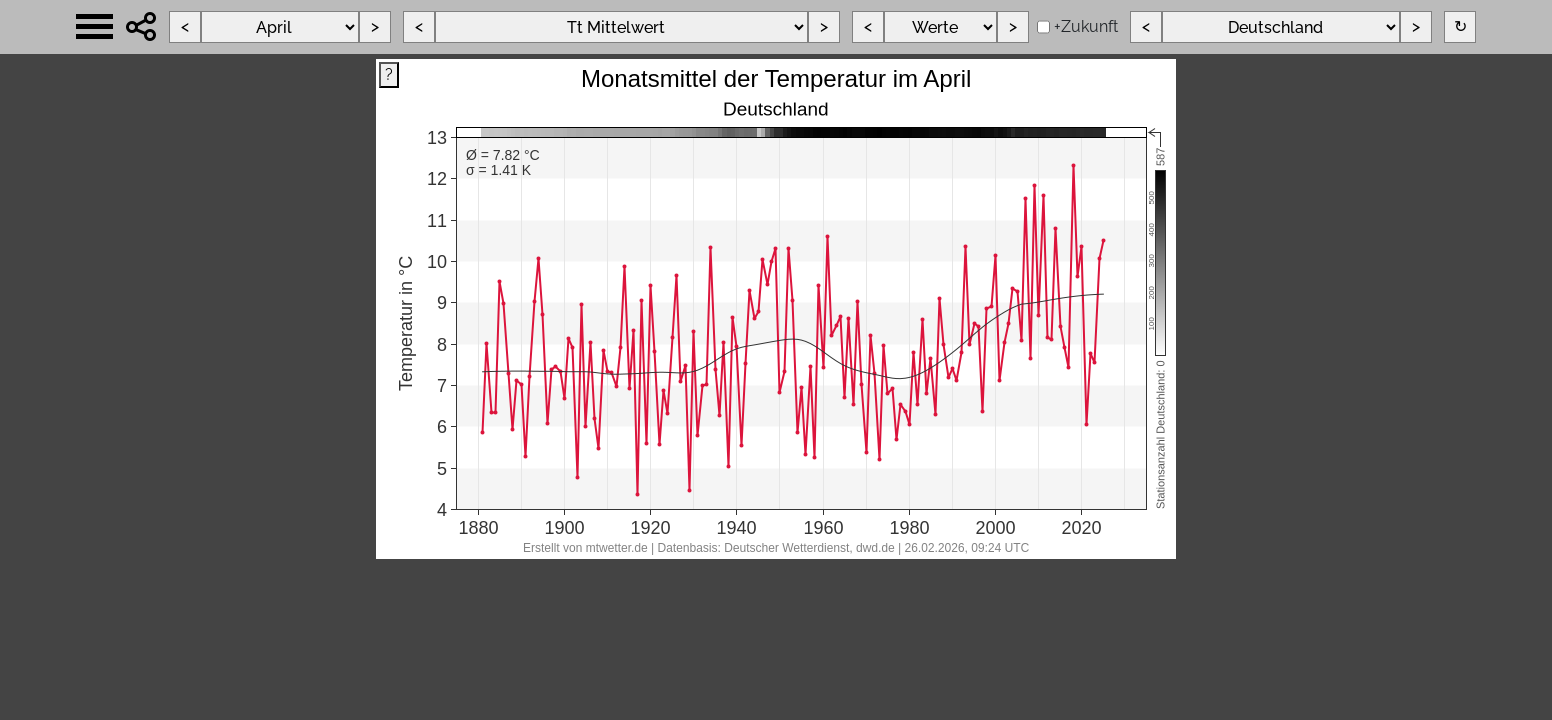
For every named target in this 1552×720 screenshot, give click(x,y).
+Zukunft (1086, 26)
